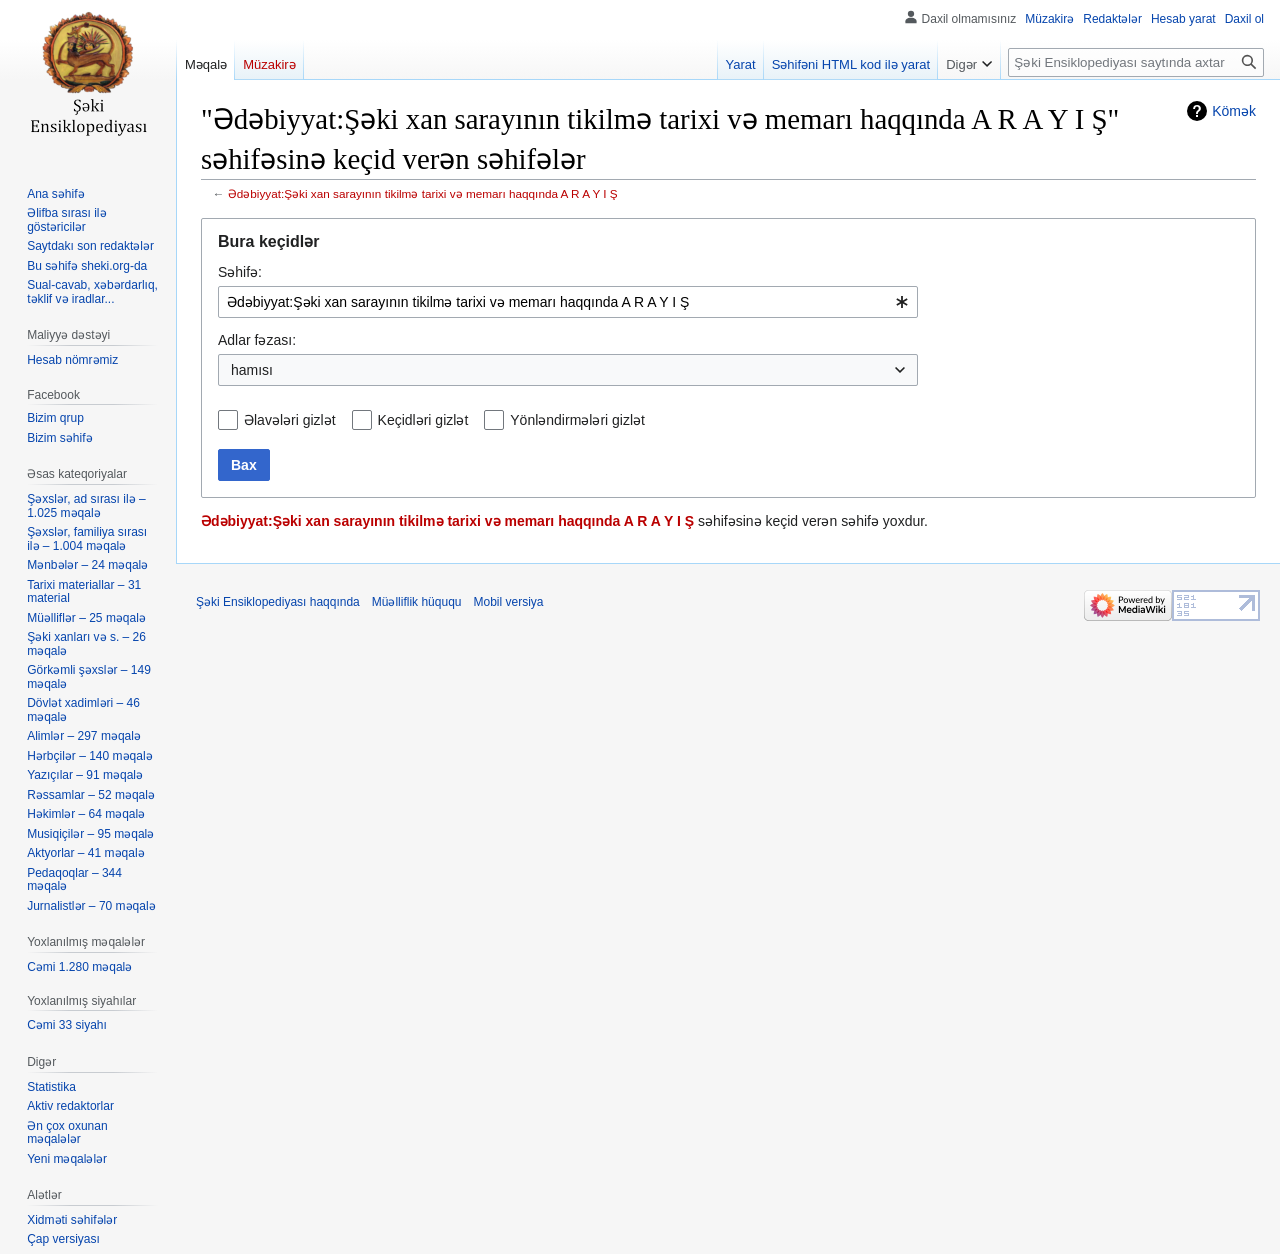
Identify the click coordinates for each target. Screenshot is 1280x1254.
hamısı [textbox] (252, 370)
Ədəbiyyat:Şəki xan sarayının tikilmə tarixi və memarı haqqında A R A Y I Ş (423, 193)
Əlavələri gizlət (290, 420)
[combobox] (568, 302)
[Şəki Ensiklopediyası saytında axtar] (1136, 62)
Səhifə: (240, 272)
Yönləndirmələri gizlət (577, 420)
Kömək (1234, 111)
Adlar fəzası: (257, 340)
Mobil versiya (509, 602)
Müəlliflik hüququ (417, 602)
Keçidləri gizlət (423, 420)
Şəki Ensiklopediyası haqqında (278, 602)
